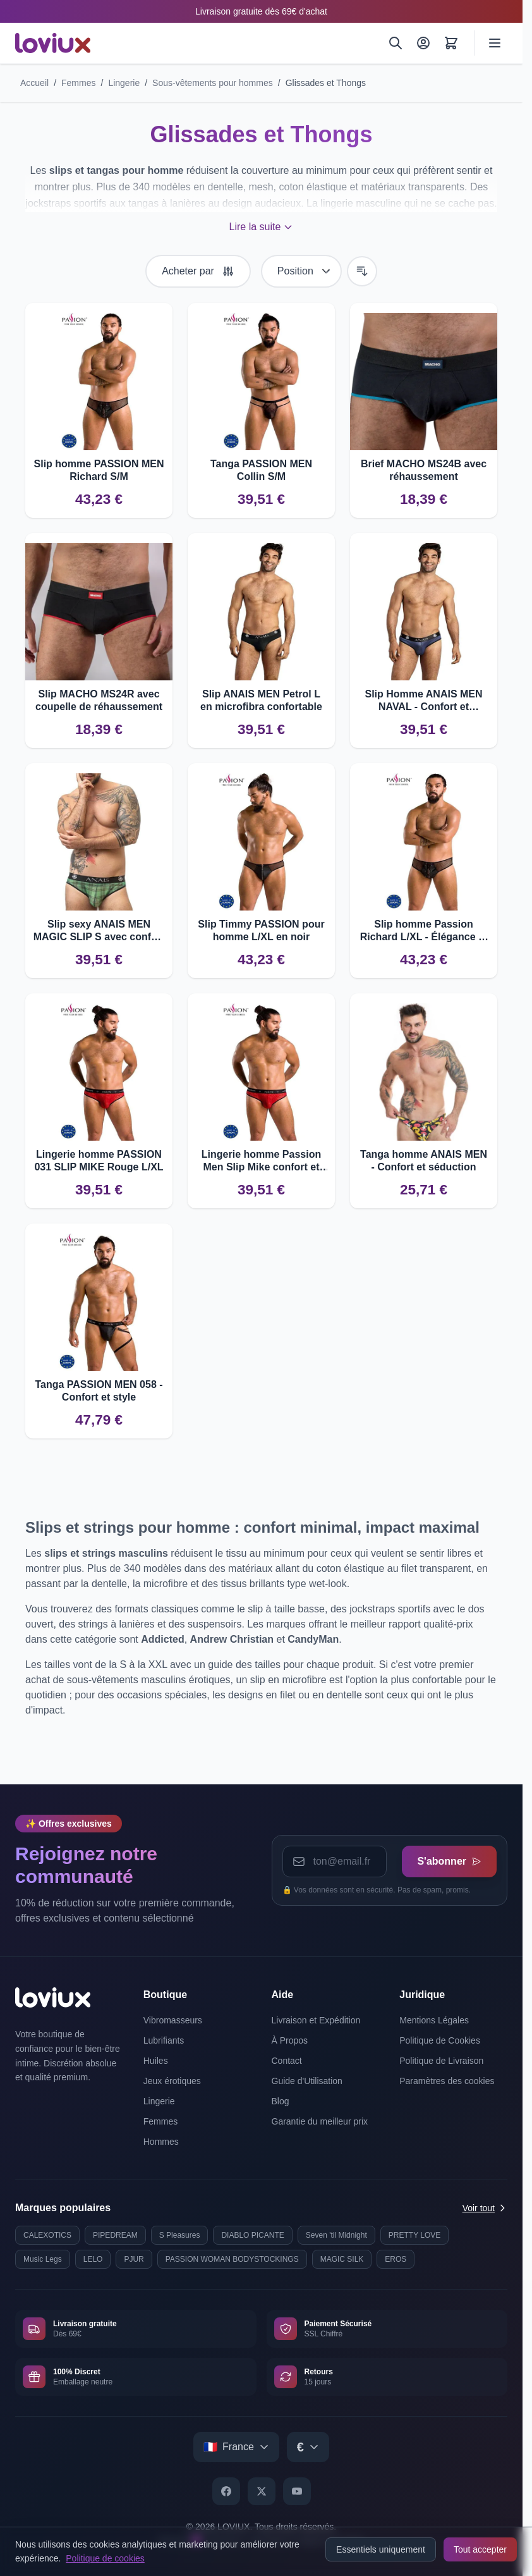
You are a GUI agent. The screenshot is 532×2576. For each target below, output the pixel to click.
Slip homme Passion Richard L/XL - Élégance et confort (424, 931)
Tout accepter (480, 2549)
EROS (395, 2259)
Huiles (155, 2061)
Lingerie (124, 83)
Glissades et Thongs (326, 83)
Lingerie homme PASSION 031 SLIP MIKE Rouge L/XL (98, 1160)
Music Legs (42, 2259)
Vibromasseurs (172, 2020)
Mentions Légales (434, 2020)
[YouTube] (297, 2491)
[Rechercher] (395, 43)
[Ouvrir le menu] (494, 43)
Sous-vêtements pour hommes (212, 83)
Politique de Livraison (441, 2061)
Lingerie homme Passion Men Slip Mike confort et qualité (261, 1161)
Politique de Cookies (439, 2040)
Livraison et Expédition (316, 2020)
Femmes (78, 83)
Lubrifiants (163, 2040)
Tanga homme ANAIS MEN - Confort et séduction (423, 1160)
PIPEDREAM (115, 2235)
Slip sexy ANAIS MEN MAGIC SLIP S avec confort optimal (99, 931)
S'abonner (449, 1861)
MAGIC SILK (342, 2259)
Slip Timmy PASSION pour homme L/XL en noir (261, 930)
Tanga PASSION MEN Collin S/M (261, 470)
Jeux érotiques (172, 2081)
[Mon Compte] (423, 43)
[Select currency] (308, 2447)
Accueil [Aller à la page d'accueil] (34, 83)
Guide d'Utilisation (307, 2081)
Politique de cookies (105, 2558)
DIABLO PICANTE (252, 2235)
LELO (93, 2259)
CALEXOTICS (47, 2235)
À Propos (290, 2040)
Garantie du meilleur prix (320, 2121)
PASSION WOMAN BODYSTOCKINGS (232, 2259)
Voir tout (484, 2208)
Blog (280, 2101)
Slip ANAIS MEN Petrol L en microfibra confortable (261, 700)
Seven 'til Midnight (336, 2235)
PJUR (133, 2259)
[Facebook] (226, 2491)
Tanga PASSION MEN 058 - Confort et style (98, 1390)
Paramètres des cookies (446, 2081)
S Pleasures (179, 2235)
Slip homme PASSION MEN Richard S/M (99, 470)
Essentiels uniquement (380, 2549)
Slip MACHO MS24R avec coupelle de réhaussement (98, 700)
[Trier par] (301, 271)
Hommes (161, 2142)
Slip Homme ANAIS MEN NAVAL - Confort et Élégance (423, 701)
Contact (287, 2061)
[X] (261, 2491)
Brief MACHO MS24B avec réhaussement (424, 470)
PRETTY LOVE (414, 2235)
